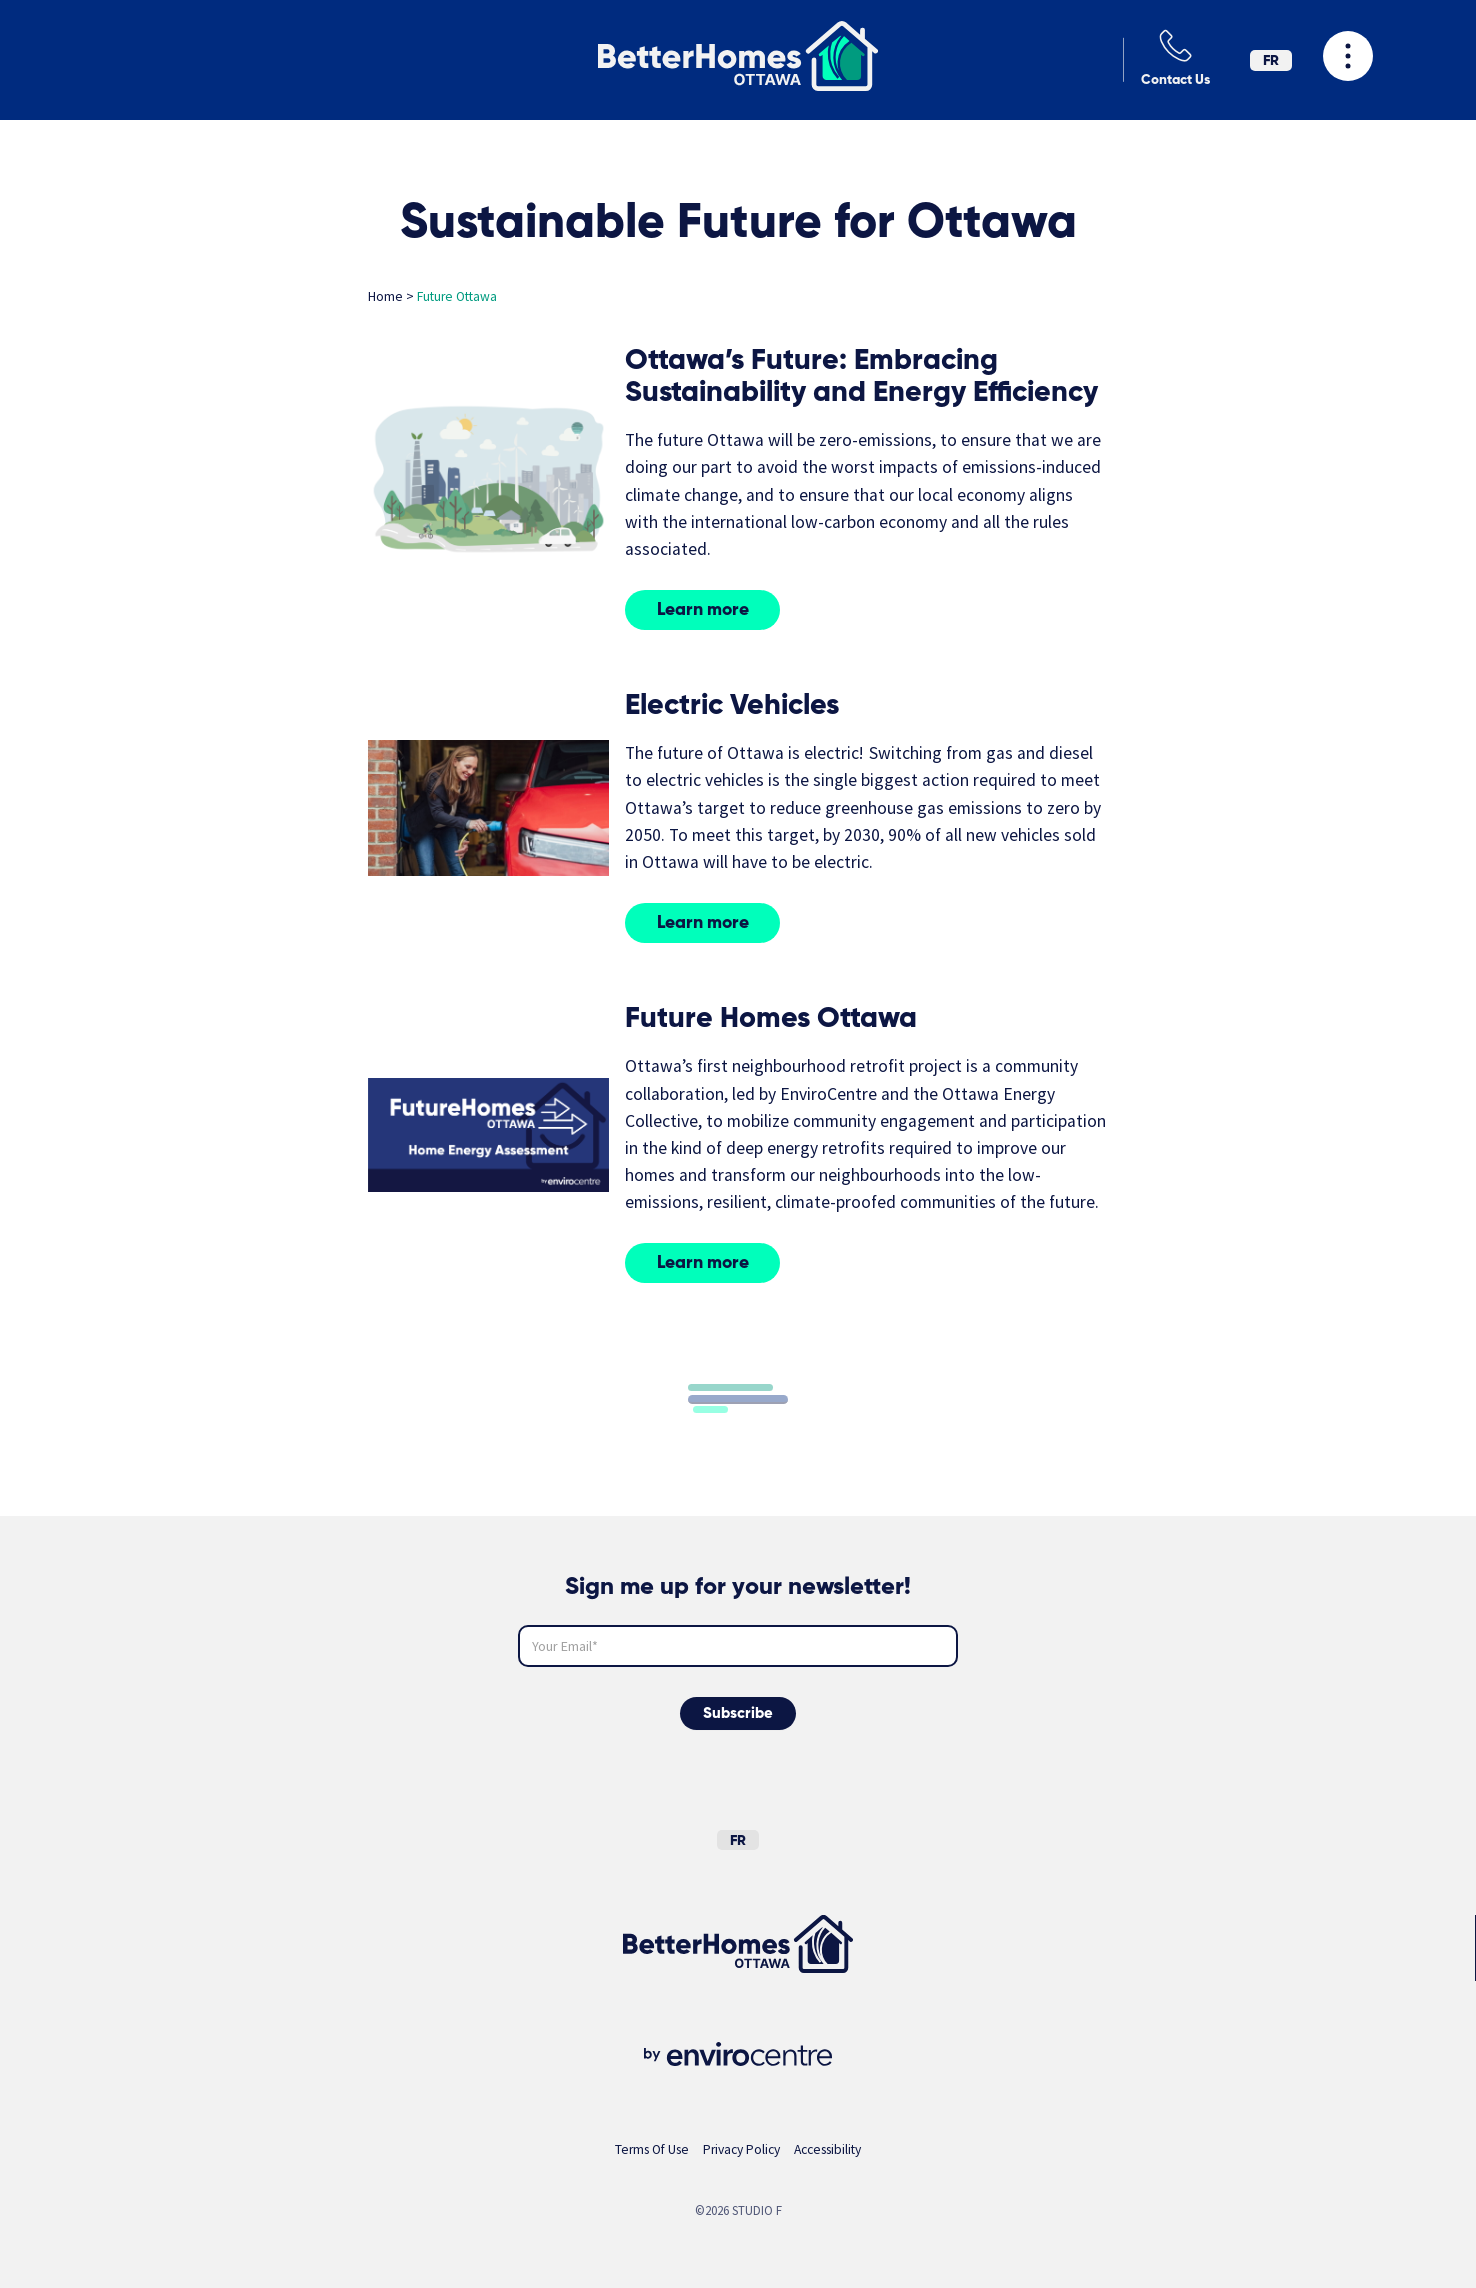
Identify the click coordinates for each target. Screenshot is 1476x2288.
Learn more (703, 610)
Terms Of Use (652, 2149)
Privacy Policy (741, 2149)
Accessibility (827, 2149)
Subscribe (738, 1713)
